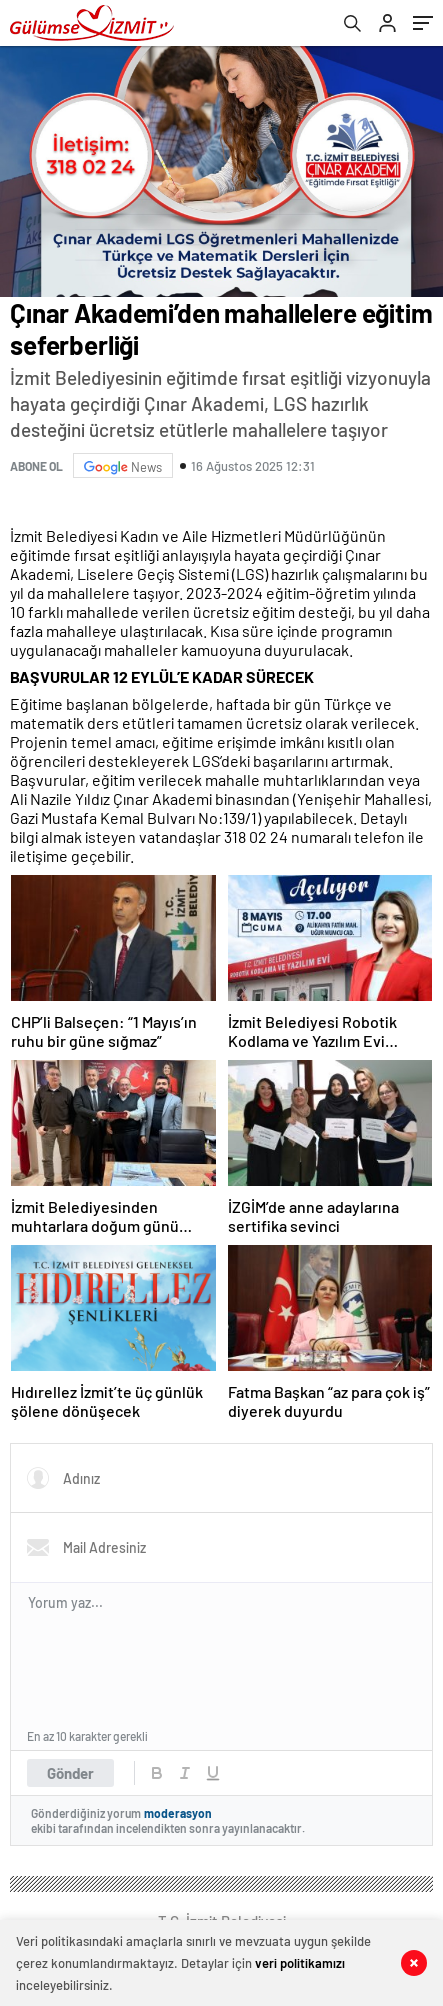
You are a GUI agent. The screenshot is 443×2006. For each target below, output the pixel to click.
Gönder (70, 1773)
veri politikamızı (300, 1963)
